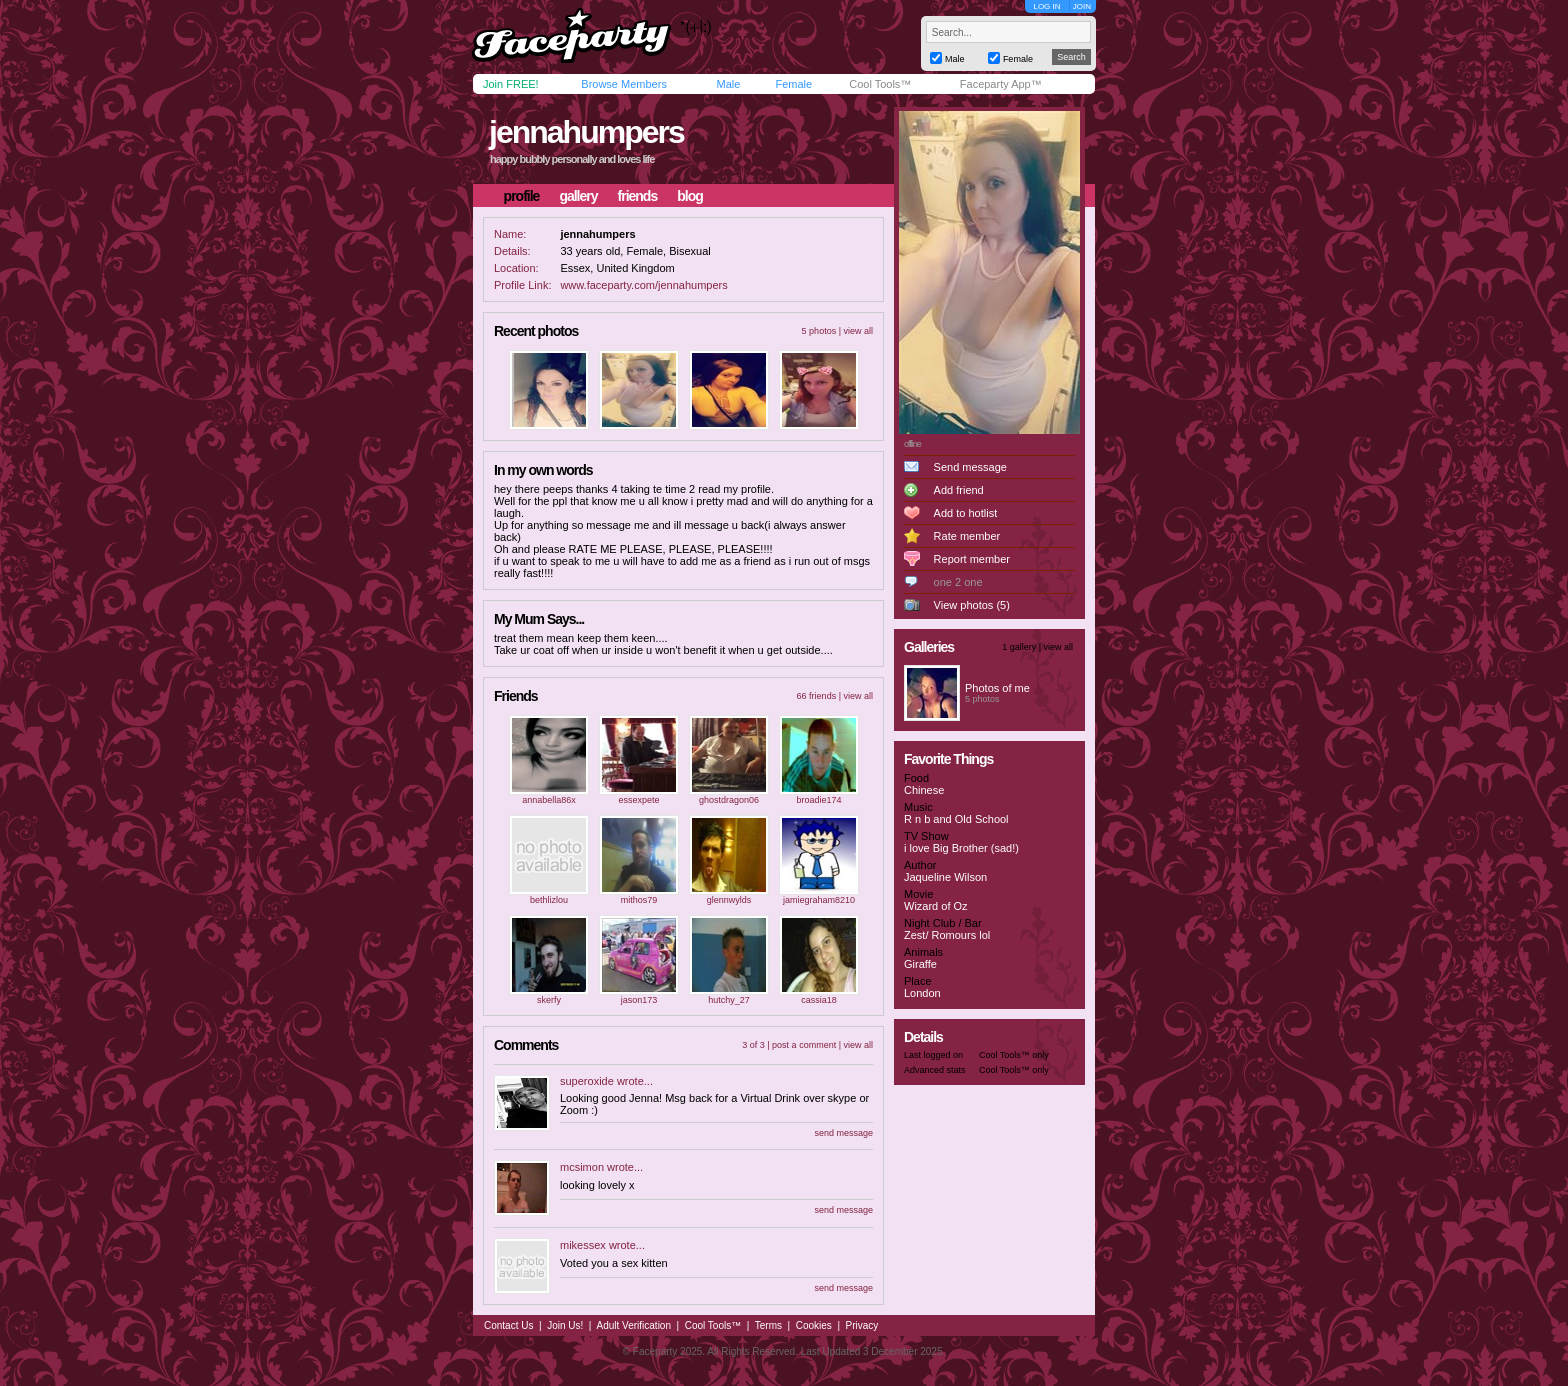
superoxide (587, 1081)
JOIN (1082, 6)
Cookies (814, 1325)
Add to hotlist (966, 513)
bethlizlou (549, 900)
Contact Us (508, 1325)
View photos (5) (972, 605)
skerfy (549, 1000)
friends (638, 196)
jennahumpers (586, 132)
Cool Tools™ (880, 84)
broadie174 (818, 800)
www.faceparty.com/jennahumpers (643, 285)
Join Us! (565, 1325)
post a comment (804, 1045)
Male (728, 84)
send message (843, 1133)
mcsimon (582, 1167)
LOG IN (1046, 6)
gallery (578, 196)
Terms (768, 1325)
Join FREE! (511, 84)
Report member (972, 559)
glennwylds (729, 900)
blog (690, 196)
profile (522, 196)
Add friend (959, 490)
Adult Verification (633, 1325)
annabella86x (549, 800)
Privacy (862, 1325)
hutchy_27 (729, 1000)
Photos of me (997, 688)
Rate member (967, 536)
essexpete (638, 800)
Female (793, 84)
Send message (970, 467)
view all (858, 331)
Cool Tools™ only (1014, 1055)
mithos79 (639, 900)
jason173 (639, 1000)
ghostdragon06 (729, 800)
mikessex (583, 1245)
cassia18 (819, 1000)
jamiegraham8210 (819, 900)
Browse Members (624, 84)
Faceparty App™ (1001, 84)
